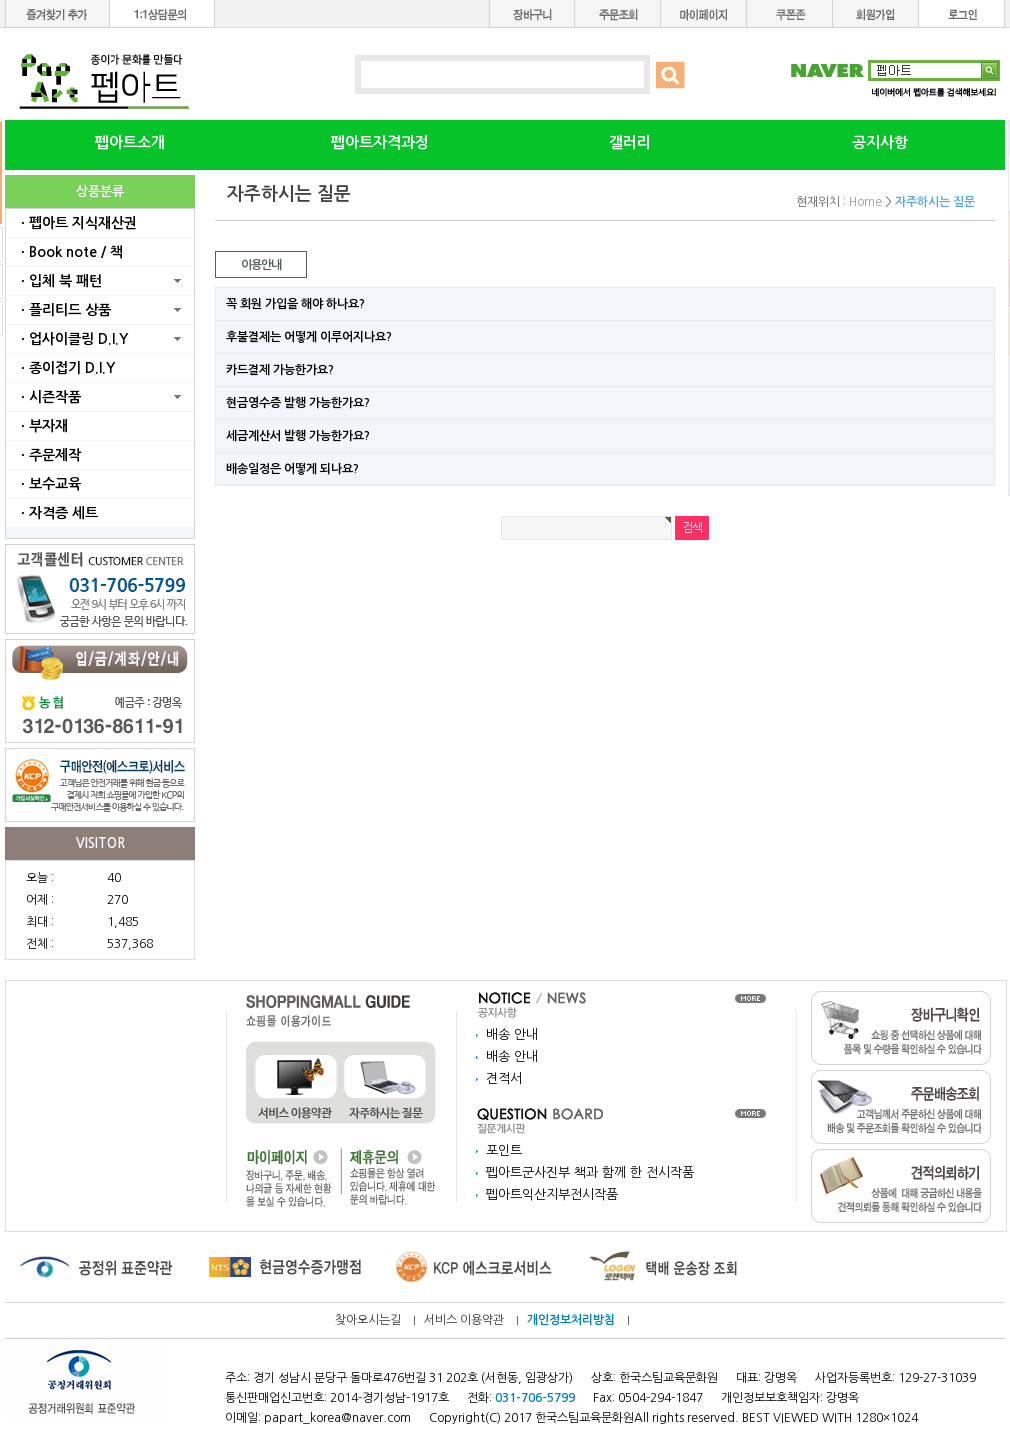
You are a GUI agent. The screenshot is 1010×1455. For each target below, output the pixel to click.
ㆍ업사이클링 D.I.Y (72, 339)
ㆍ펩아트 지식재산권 (76, 223)
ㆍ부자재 (42, 426)
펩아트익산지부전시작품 (552, 1194)
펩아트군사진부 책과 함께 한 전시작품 (590, 1172)
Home (865, 202)
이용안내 (260, 265)
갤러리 (630, 142)
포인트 (504, 1150)
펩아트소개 (130, 142)
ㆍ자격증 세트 (57, 513)
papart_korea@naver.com (337, 1418)
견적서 (504, 1078)
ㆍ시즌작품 (48, 397)
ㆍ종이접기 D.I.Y (65, 368)
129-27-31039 (937, 1378)
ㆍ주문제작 (48, 455)
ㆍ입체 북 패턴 (59, 281)
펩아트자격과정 (380, 142)
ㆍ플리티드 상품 (63, 310)
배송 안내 (512, 1034)
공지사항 (880, 142)
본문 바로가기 (0, 0)
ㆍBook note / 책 (69, 252)
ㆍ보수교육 (48, 484)
